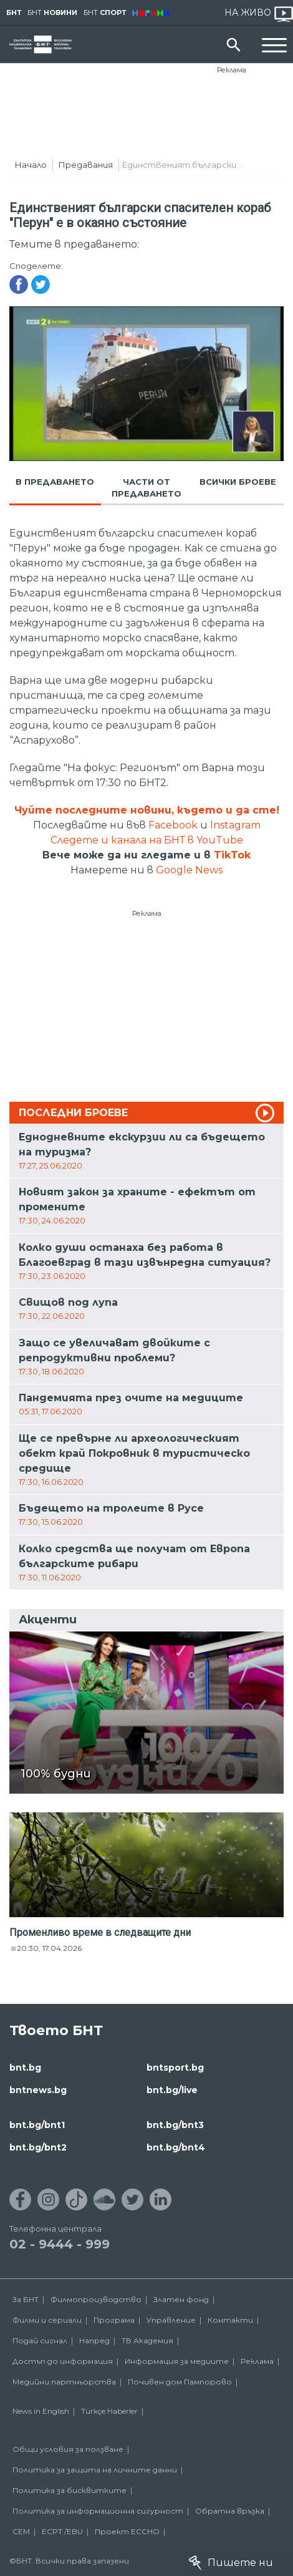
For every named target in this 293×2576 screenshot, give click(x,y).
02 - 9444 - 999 (59, 2244)
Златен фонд (181, 2299)
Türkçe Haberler (109, 2411)
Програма (114, 2320)
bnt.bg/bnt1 (37, 2125)
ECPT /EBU (62, 2531)
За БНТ (25, 2299)
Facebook (173, 825)
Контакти (230, 2320)
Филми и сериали (47, 2320)
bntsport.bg (175, 2067)
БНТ (13, 12)
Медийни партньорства (64, 2381)
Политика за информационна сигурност (97, 2510)
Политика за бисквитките (69, 2490)
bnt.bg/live (172, 2090)
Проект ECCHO (127, 2531)
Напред (94, 2340)
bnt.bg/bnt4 (175, 2147)
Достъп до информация (62, 2361)
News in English (40, 2411)
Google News (189, 870)
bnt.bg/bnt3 (175, 2125)
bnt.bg (25, 2067)
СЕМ (21, 2531)
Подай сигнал (39, 2340)
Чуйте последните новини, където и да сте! (146, 810)
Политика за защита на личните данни (94, 2469)
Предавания (86, 165)
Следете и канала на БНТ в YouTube (146, 840)
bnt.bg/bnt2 (38, 2147)
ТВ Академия (147, 2340)
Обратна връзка (229, 2510)
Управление (171, 2320)
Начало (31, 165)
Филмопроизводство (96, 2299)
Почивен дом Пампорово (180, 2381)
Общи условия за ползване (67, 2449)
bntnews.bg (38, 2090)
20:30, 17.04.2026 (49, 1948)
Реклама (231, 70)
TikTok (232, 855)
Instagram (235, 825)
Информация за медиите (177, 2361)
